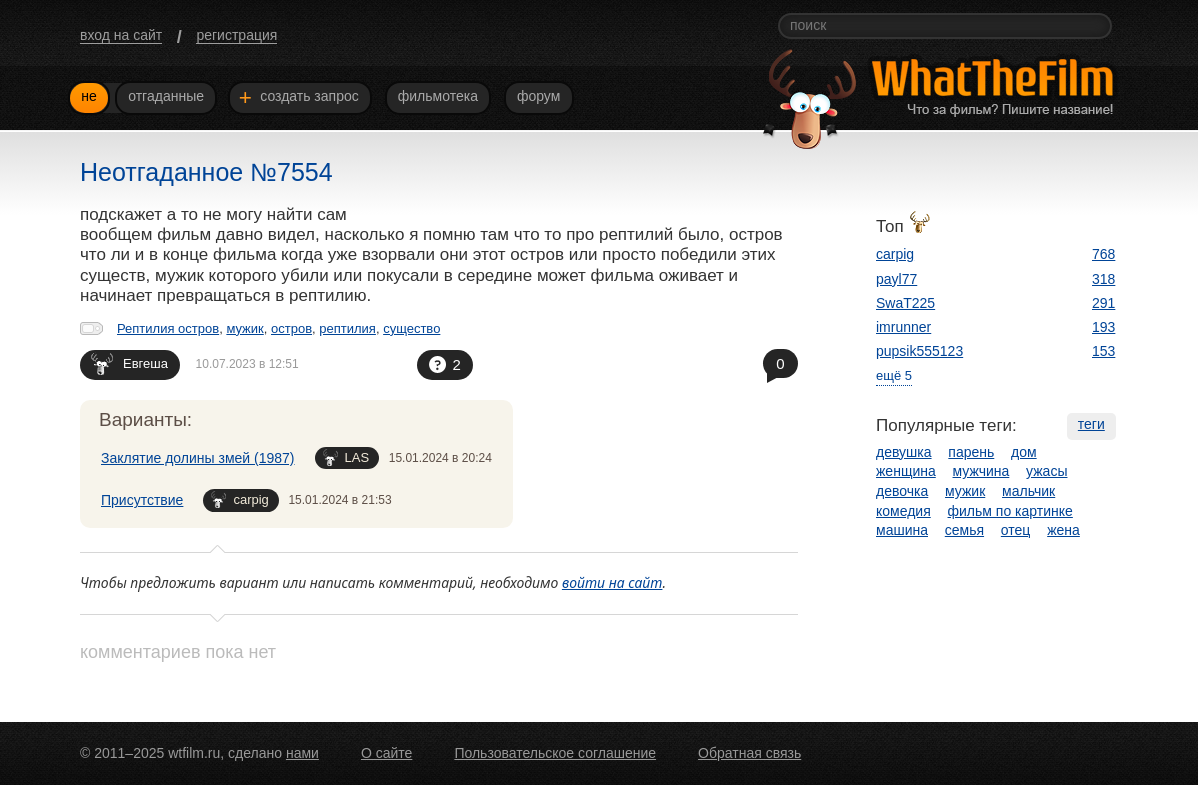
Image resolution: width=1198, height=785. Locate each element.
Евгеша (129, 363)
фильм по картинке (1010, 511)
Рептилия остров (168, 328)
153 (1103, 351)
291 (1103, 303)
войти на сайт (612, 582)
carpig (239, 499)
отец (1016, 530)
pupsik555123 (919, 351)
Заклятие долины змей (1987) (198, 458)
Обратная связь (749, 753)
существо (411, 328)
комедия (903, 511)
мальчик (1028, 491)
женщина (906, 471)
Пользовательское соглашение (555, 753)
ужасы (1046, 471)
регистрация (236, 35)
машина (902, 530)
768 (1103, 254)
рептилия (347, 328)
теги (1091, 424)
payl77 (896, 279)
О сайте (386, 753)
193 (1103, 327)
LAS (346, 457)
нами (302, 753)
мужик (244, 328)
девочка (902, 491)
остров (291, 328)
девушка (904, 452)
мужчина (981, 471)
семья (964, 530)
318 (1103, 279)
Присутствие (142, 500)
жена (1063, 530)
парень (971, 452)
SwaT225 (905, 303)
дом (1024, 452)
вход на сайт (121, 35)
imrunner (903, 327)
